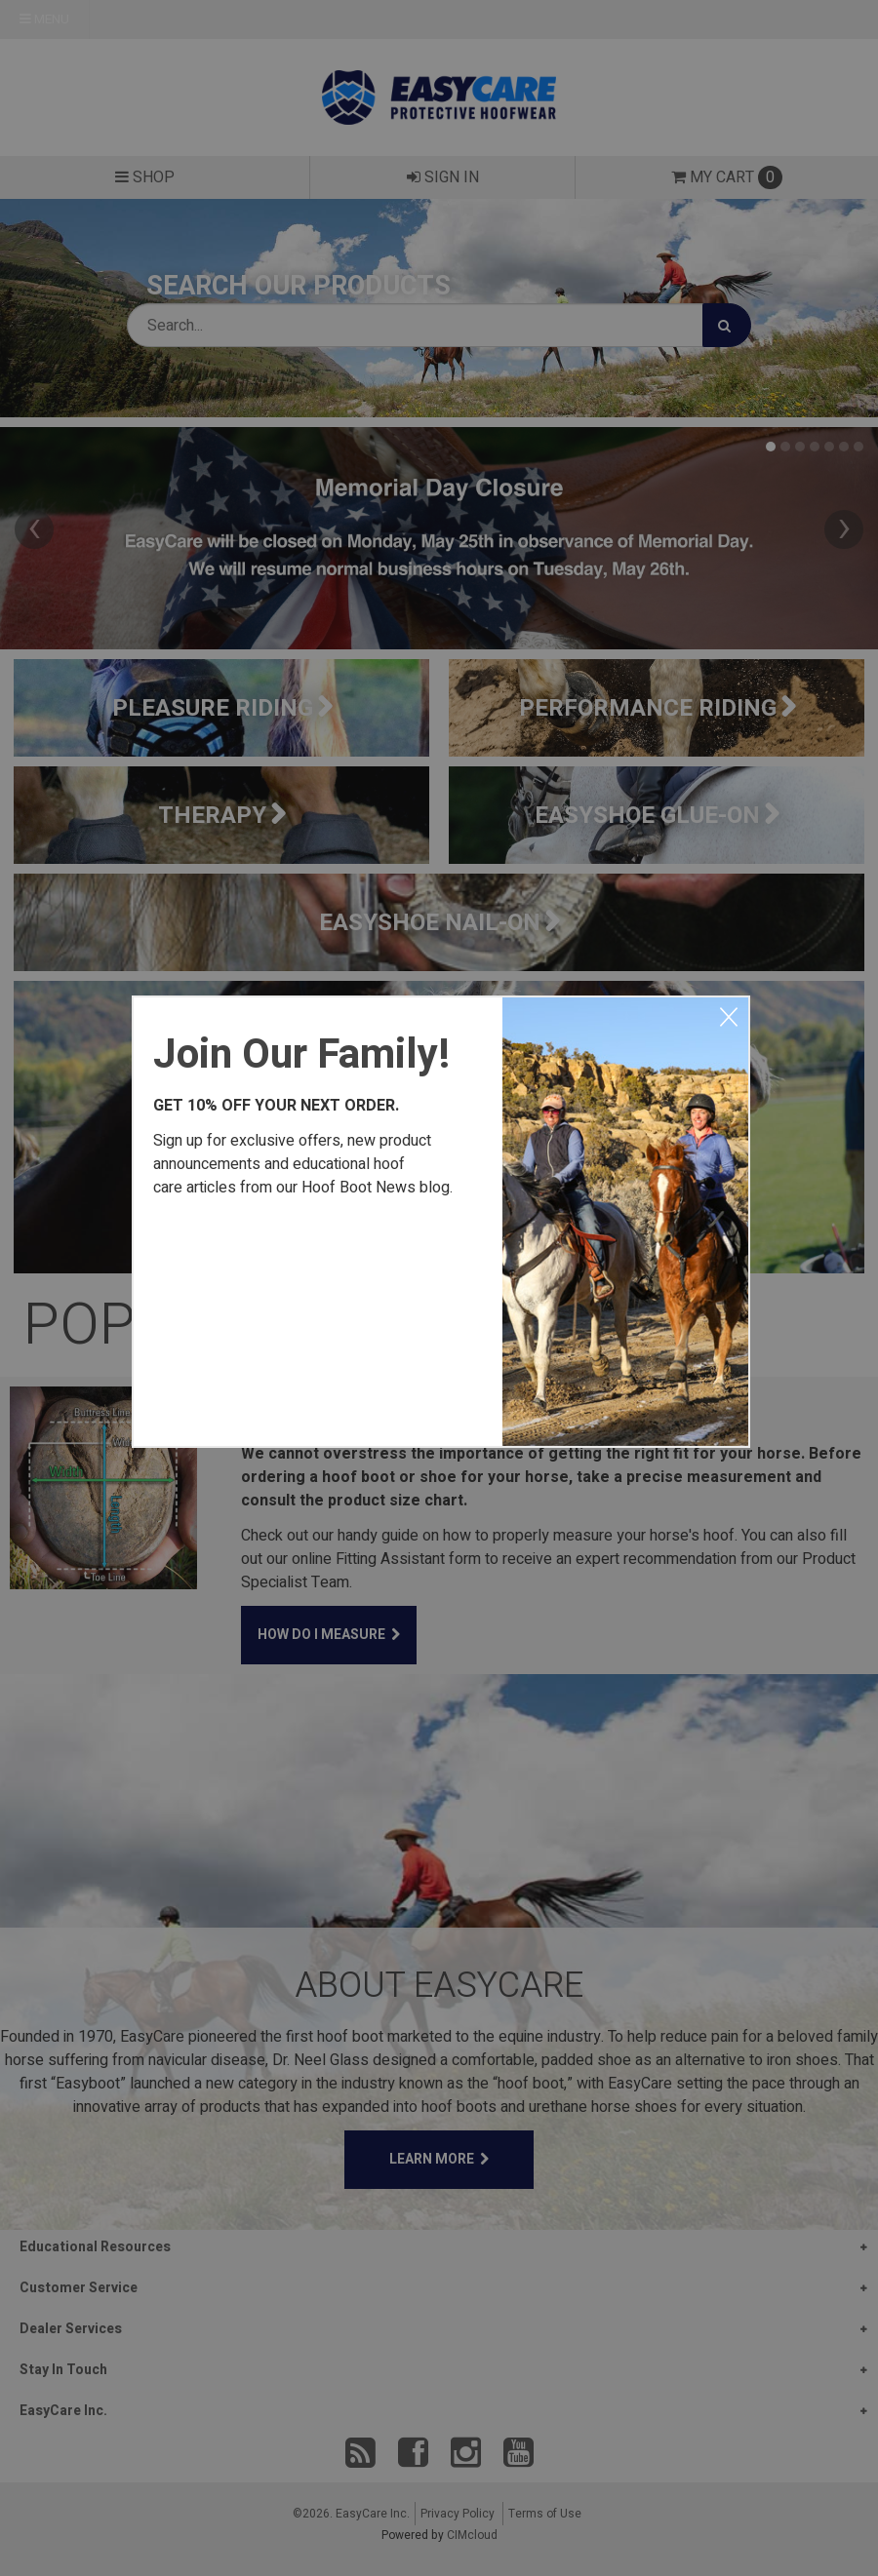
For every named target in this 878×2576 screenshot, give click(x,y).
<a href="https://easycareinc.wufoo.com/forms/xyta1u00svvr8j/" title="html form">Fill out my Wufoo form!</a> (318, 1318)
